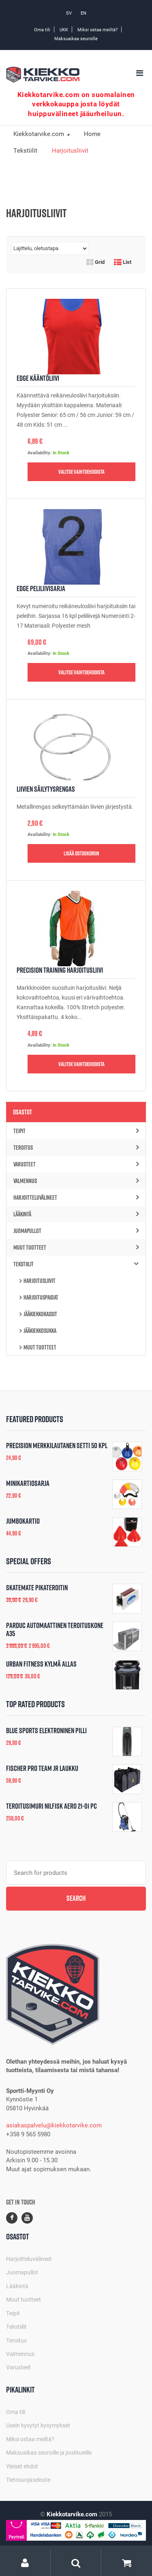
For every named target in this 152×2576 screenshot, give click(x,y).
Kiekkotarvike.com (39, 134)
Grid (95, 262)
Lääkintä (76, 1214)
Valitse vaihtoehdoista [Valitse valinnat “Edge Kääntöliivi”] (81, 472)
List (122, 262)
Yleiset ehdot (22, 2466)
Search (76, 1898)
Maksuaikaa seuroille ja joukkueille (49, 2452)
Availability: (39, 452)
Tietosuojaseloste (28, 2479)
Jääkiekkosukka (40, 1330)
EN (83, 13)
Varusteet (76, 1164)
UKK (64, 29)
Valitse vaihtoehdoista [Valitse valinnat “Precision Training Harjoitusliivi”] (81, 1064)
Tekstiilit (25, 150)
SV (69, 13)
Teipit (76, 1131)
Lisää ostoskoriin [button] (81, 853)
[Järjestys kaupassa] (49, 248)
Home (92, 134)
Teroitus (76, 1147)
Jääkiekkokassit (40, 1314)
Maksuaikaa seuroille (76, 38)
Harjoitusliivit (40, 1280)
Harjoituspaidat (41, 1297)
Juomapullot (76, 1230)
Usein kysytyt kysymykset (38, 2425)
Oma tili (42, 29)
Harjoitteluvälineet (76, 1197)
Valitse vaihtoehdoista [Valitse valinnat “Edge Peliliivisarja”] (81, 672)
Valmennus (76, 1181)
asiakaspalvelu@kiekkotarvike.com (54, 2125)
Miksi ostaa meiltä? (97, 29)
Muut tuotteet (76, 1247)
